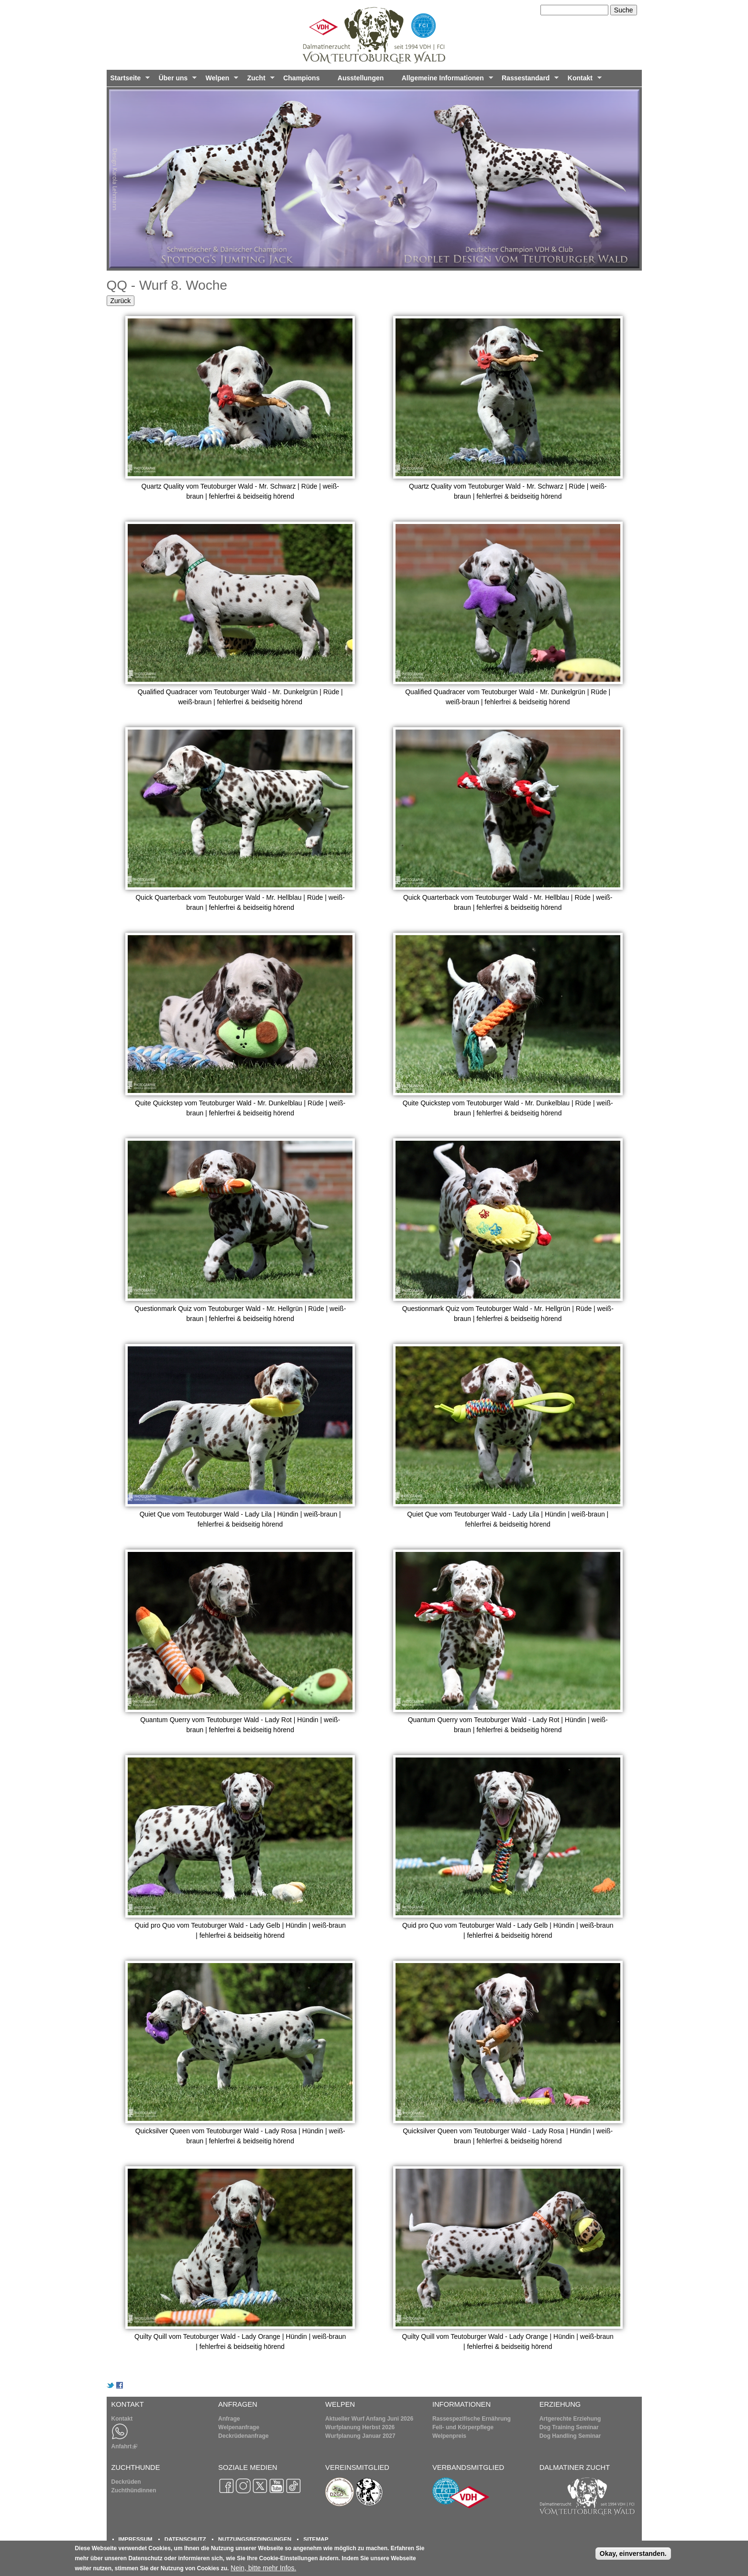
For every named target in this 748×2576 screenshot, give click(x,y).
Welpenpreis (449, 2436)
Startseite (128, 80)
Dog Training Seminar (569, 2427)
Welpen (220, 80)
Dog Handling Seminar (570, 2436)
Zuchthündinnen (133, 2490)
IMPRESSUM (136, 2539)
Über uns (176, 80)
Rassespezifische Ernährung (471, 2418)
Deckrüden (126, 2481)
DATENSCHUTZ (185, 2539)
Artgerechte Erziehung (570, 2418)
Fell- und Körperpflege (463, 2427)
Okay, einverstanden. (633, 2555)
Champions (301, 78)
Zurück (120, 301)
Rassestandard (528, 80)
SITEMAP (315, 2539)
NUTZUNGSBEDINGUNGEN (254, 2539)
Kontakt (583, 80)
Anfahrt (124, 2446)
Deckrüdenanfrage (243, 2436)
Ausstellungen (361, 78)
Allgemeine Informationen (445, 80)
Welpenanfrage (238, 2427)
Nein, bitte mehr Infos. (263, 2570)
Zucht (259, 80)
